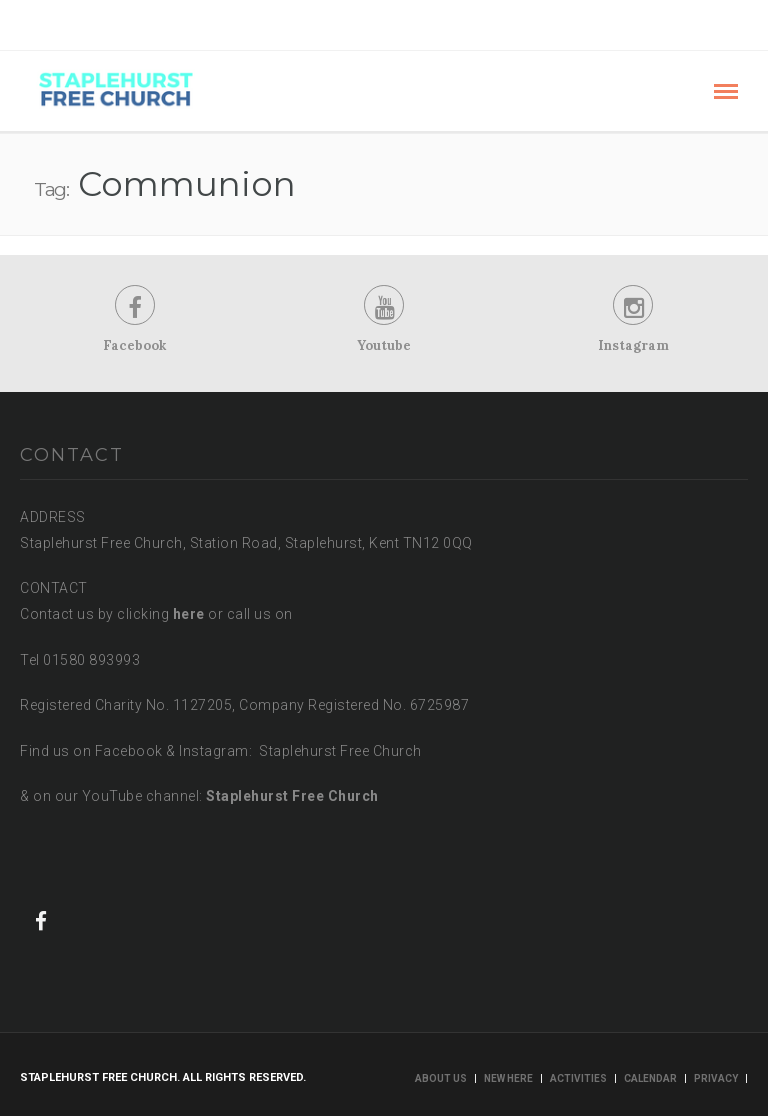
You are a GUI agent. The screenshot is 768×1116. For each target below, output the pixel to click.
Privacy (716, 1078)
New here (508, 1078)
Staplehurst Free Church (292, 797)
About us (441, 1078)
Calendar (650, 1078)
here (189, 614)
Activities (578, 1078)
